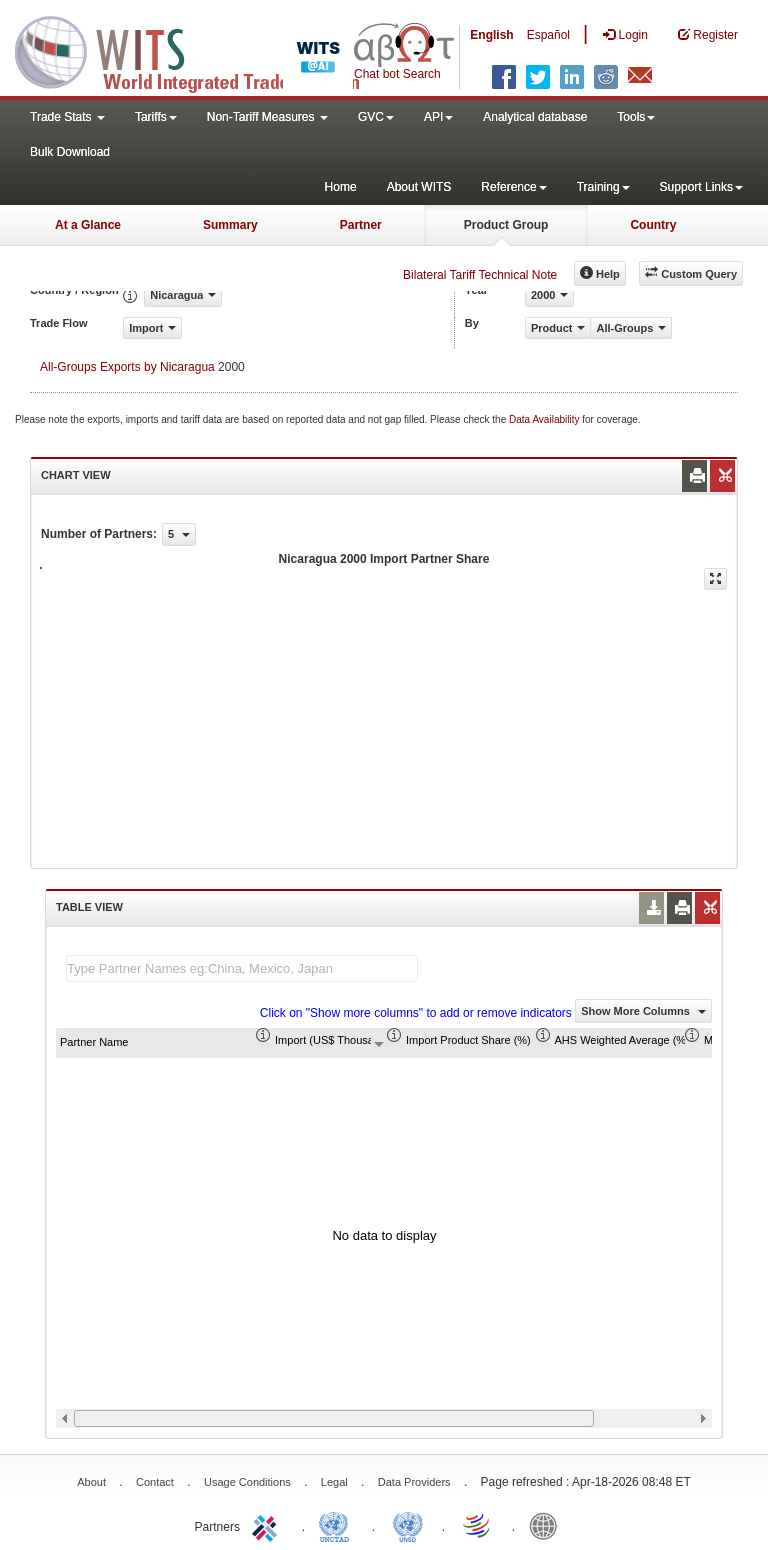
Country (653, 225)
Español (548, 35)
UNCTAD (338, 1525)
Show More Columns (643, 1011)
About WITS (419, 187)
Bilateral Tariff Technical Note (480, 275)
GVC (376, 117)
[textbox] (242, 968)
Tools (636, 117)
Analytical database (535, 117)
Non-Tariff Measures (267, 117)
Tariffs (156, 117)
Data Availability (545, 419)
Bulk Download (70, 152)
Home (341, 187)
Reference (513, 187)
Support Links (701, 187)
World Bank (548, 1525)
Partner (361, 225)
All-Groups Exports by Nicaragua (127, 367)
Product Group (506, 225)
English (491, 35)
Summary (230, 225)
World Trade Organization (478, 1525)
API (438, 117)
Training (603, 187)
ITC (268, 1525)
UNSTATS (408, 1525)
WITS (200, 50)
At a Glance (88, 225)
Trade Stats (67, 117)
